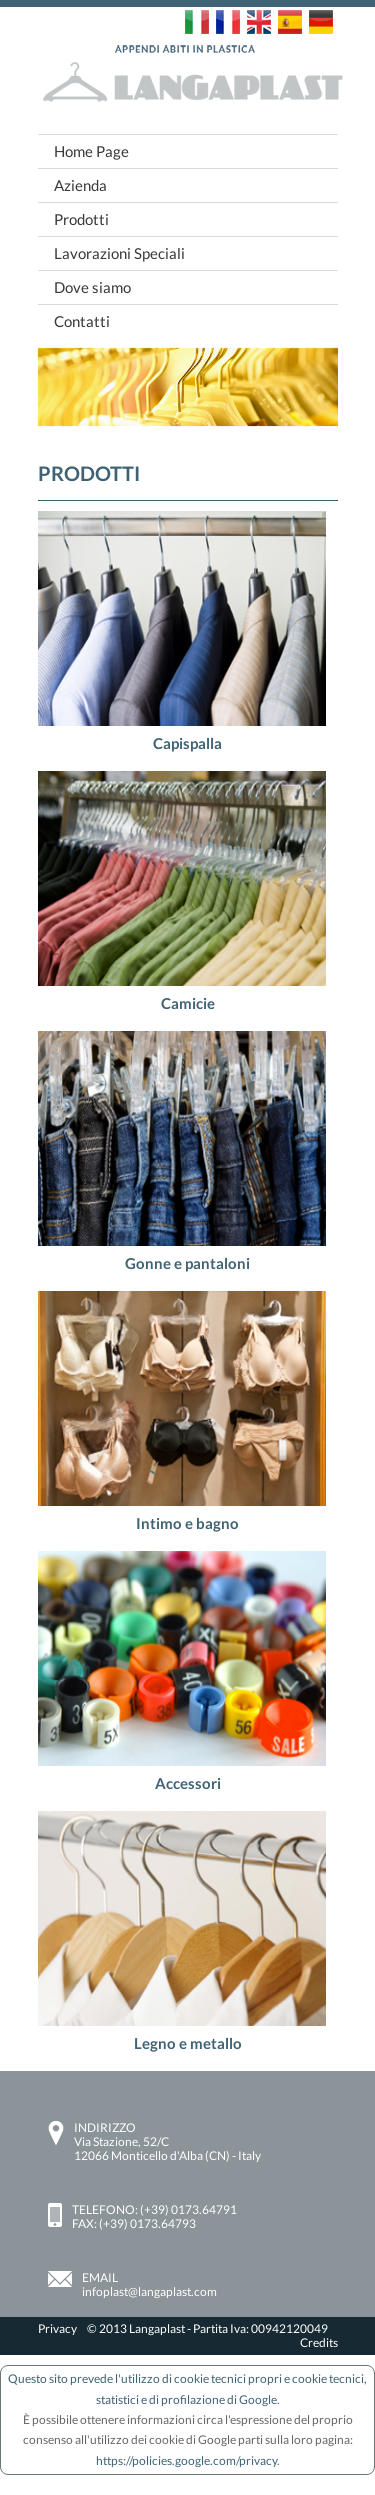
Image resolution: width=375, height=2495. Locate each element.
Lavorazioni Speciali (119, 253)
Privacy (57, 2328)
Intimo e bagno (187, 1523)
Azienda (80, 185)
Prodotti (81, 219)
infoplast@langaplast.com (149, 2291)
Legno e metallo (188, 2043)
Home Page (91, 151)
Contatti (82, 321)
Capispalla (187, 743)
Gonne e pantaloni (187, 1263)
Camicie (188, 1003)
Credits (319, 2342)
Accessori (188, 1783)
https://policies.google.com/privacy (186, 2460)
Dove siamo (92, 287)
